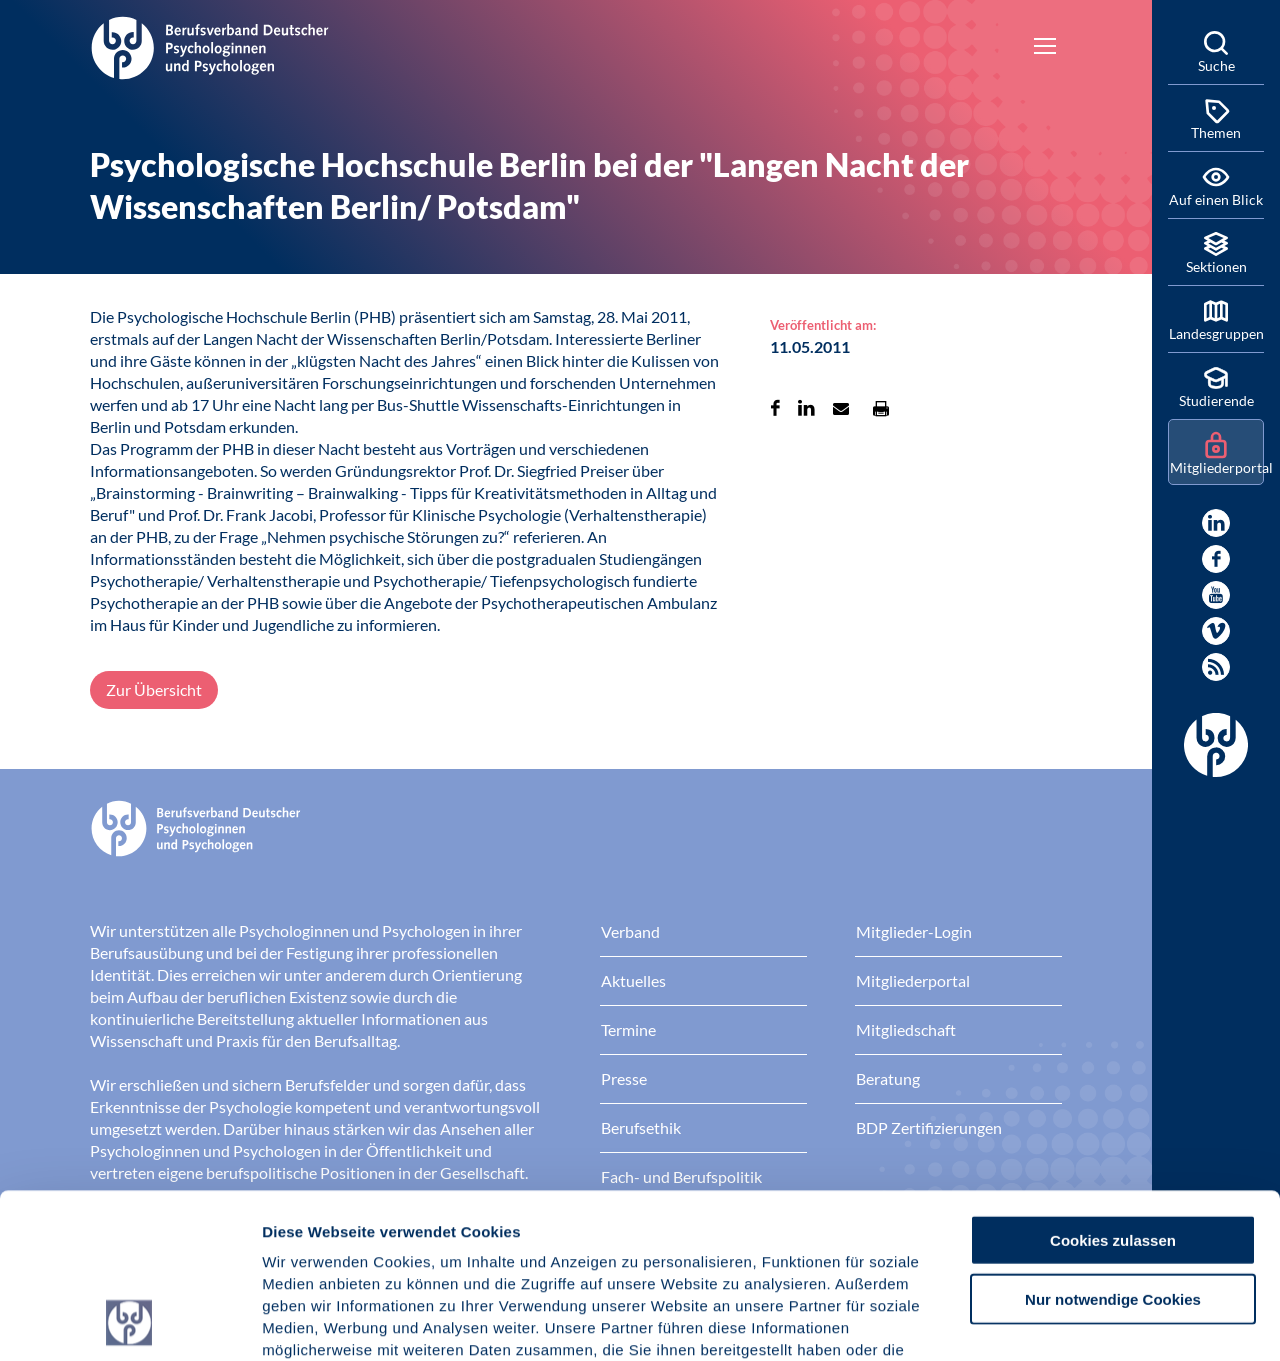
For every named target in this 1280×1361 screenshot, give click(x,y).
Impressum (305, 1240)
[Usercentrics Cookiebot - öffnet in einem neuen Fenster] (129, 1322)
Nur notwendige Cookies (1113, 1144)
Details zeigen (1064, 1321)
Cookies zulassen (1113, 1085)
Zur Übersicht (154, 689)
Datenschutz (410, 1240)
